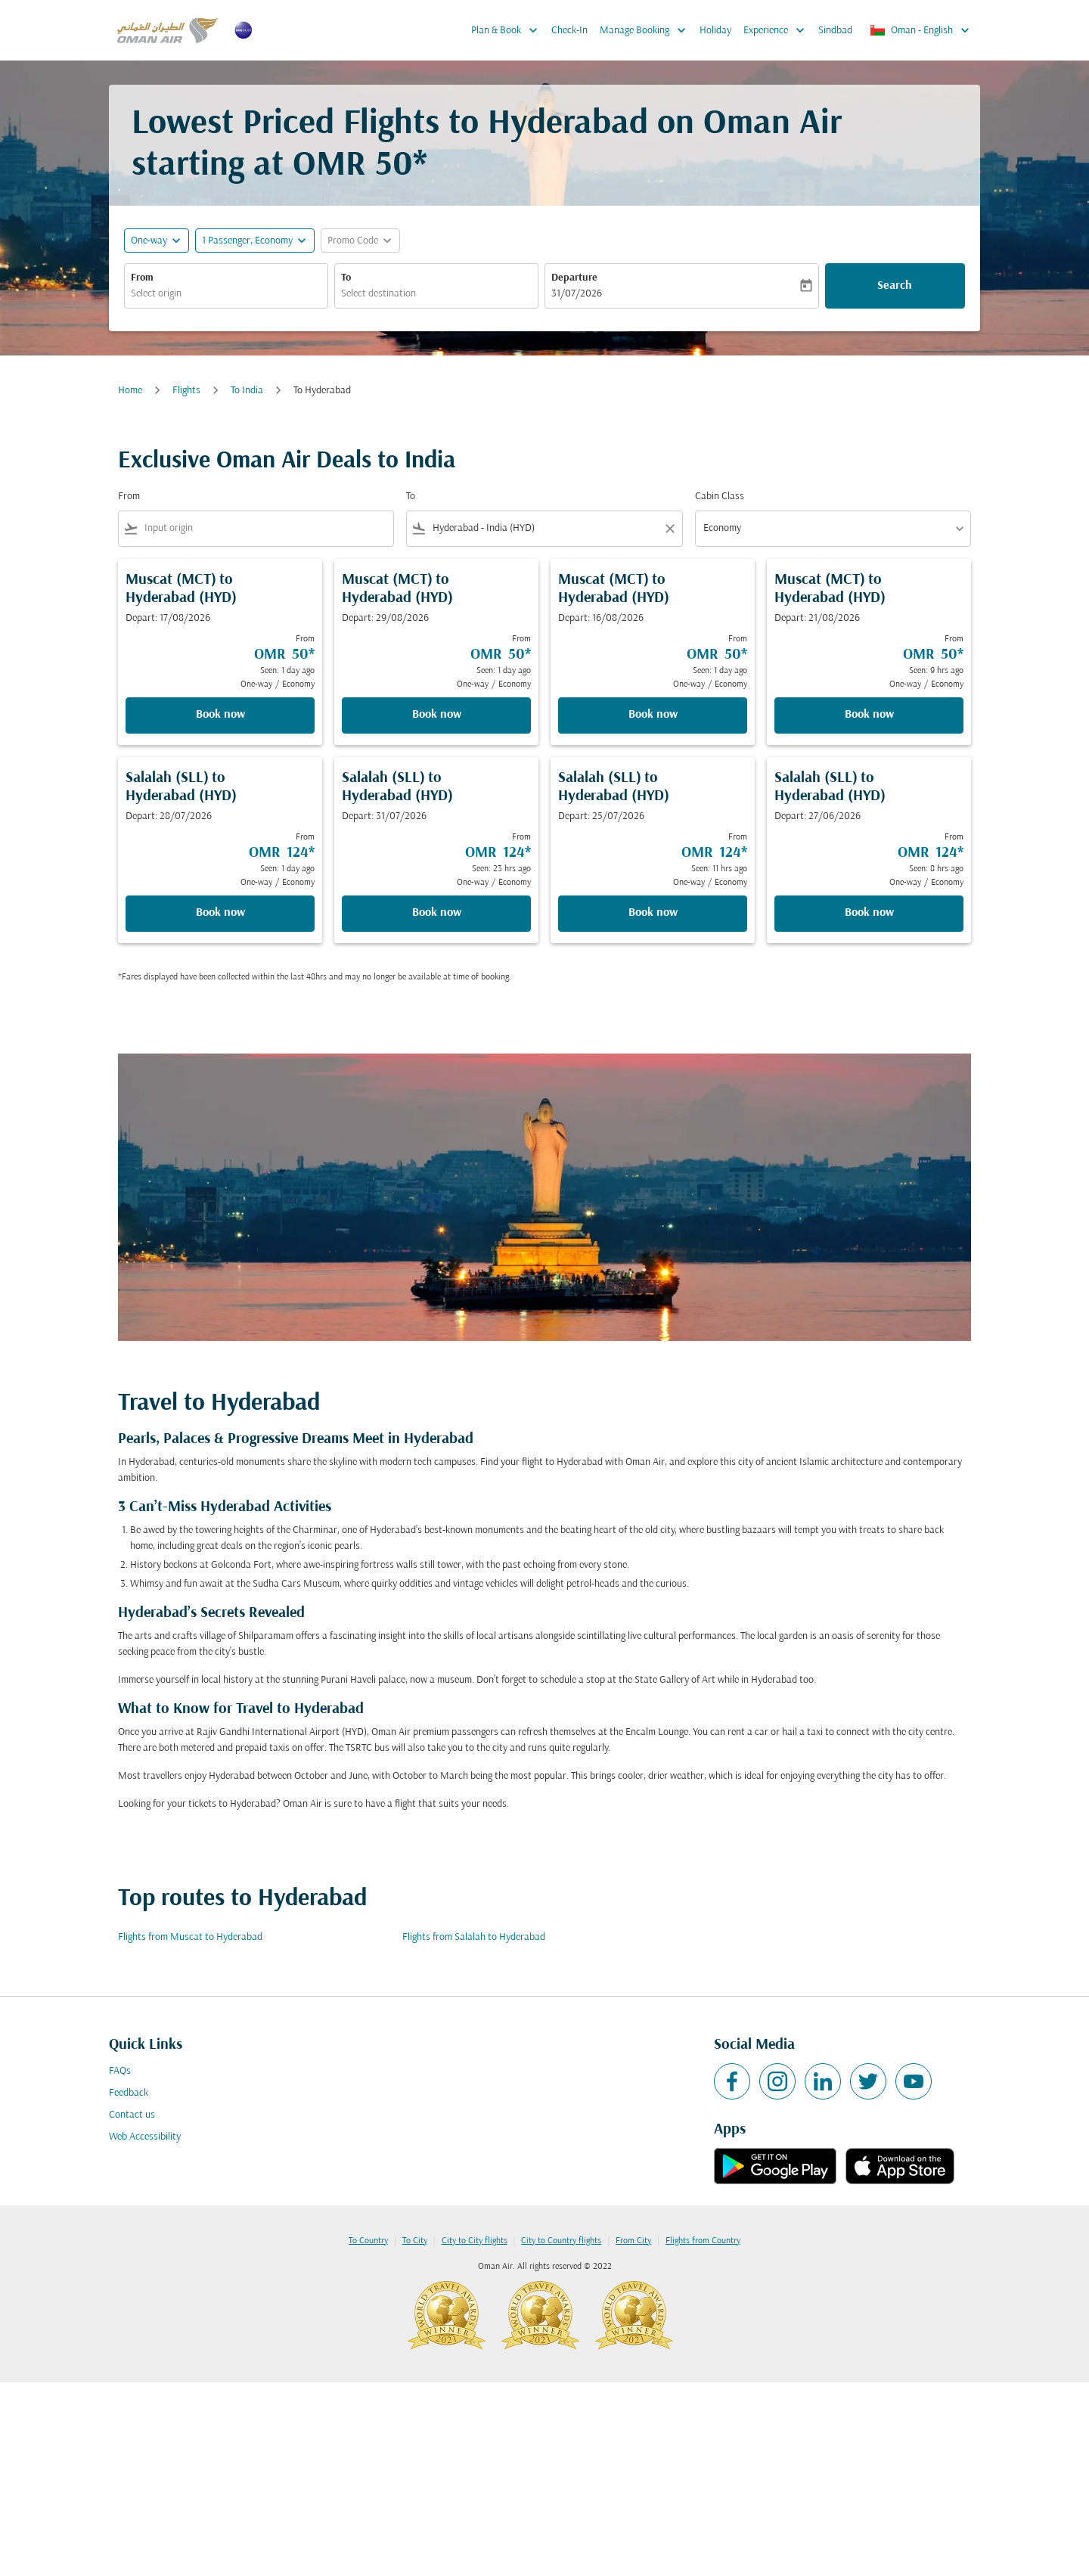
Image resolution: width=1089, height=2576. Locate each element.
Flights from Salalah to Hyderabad (473, 1937)
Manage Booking (646, 30)
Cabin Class (719, 496)
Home (130, 390)
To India (247, 390)
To (346, 278)
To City (414, 2240)
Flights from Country (703, 2240)
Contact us (132, 2115)
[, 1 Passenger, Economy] (247, 241)
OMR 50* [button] (360, 166)
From (142, 278)
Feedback (128, 2093)
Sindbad (835, 30)
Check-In (569, 30)
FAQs (120, 2071)
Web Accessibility (145, 2137)
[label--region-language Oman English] (920, 30)
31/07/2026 (576, 293)
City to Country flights (561, 2240)
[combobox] (226, 294)
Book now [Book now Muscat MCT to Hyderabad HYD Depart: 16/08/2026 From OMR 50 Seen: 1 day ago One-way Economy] (653, 715)
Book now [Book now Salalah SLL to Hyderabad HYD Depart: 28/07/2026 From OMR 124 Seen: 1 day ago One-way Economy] (220, 913)
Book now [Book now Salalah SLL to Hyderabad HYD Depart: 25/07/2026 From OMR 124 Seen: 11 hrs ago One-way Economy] (653, 913)
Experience (777, 30)
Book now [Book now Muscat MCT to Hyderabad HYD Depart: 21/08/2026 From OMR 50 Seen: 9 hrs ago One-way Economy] (869, 715)
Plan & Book (508, 30)
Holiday (715, 30)
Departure (574, 278)
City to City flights (474, 2240)
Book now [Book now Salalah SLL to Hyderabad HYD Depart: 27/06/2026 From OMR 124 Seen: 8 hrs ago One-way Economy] (869, 913)
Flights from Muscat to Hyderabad (190, 1937)
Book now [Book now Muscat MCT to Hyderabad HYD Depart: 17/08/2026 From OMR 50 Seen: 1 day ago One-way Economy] (220, 715)
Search (894, 286)
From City (633, 2240)
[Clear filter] (669, 528)
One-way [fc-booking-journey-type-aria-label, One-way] (149, 241)
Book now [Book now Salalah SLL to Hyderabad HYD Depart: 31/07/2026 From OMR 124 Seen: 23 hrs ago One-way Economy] (436, 913)
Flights (186, 390)
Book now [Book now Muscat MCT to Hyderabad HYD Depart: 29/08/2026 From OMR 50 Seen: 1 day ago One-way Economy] (436, 715)
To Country (368, 2240)
